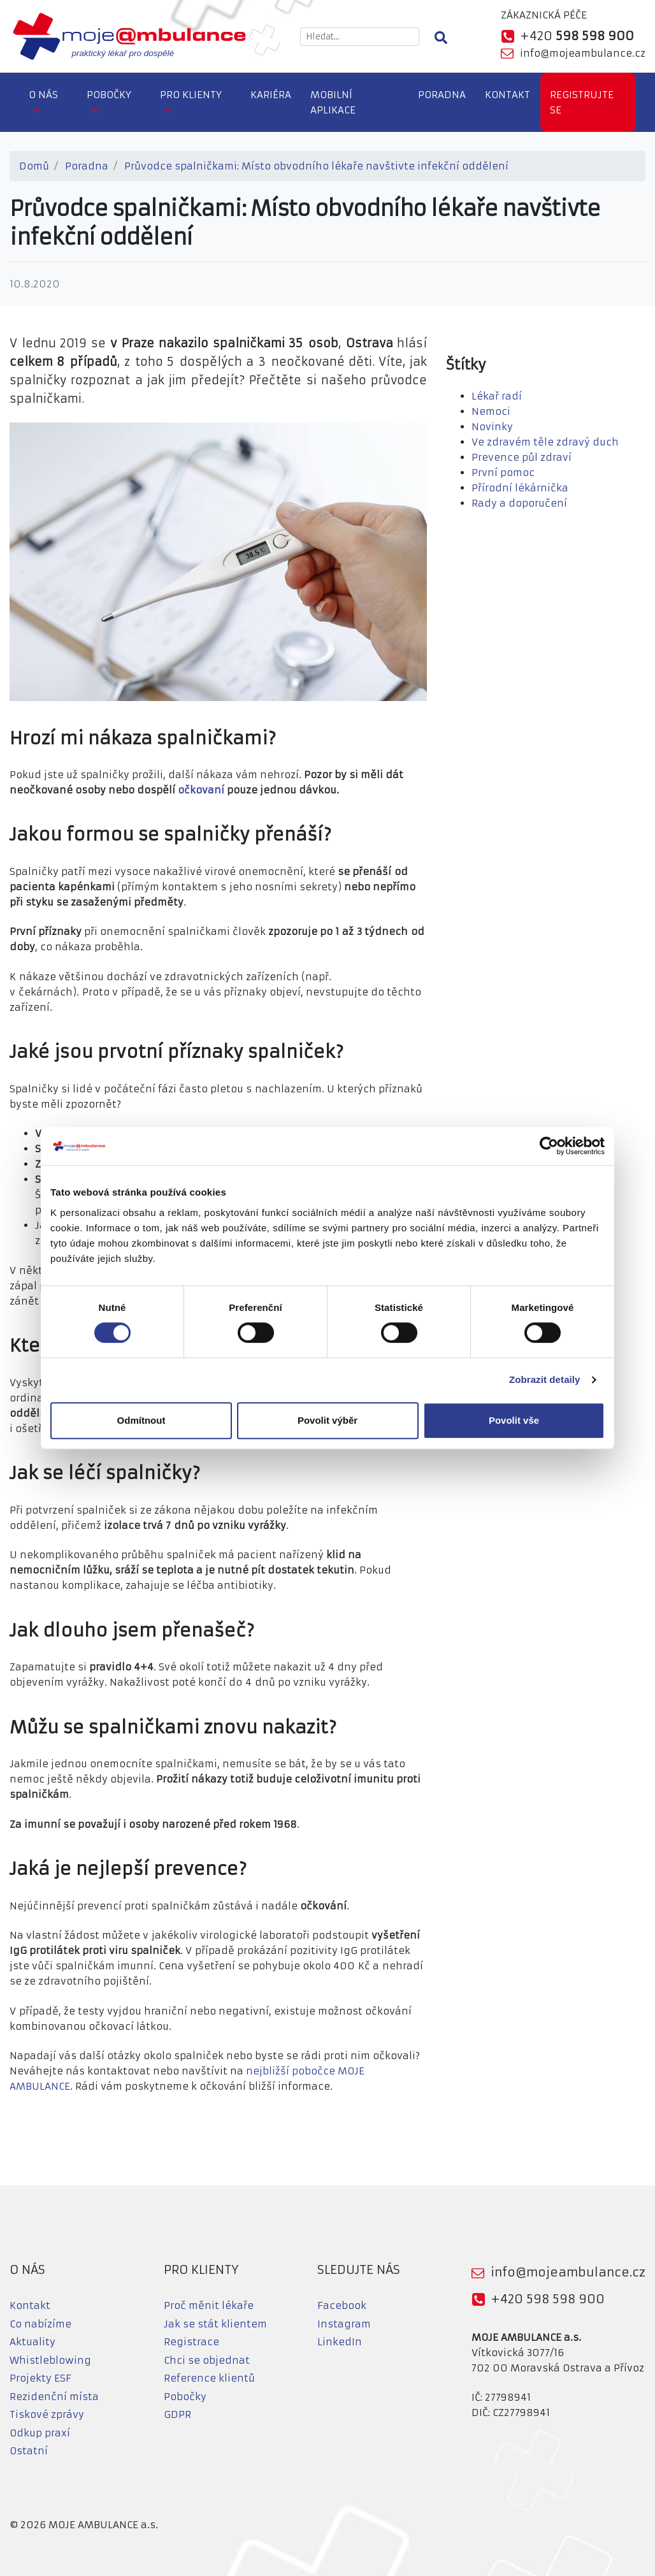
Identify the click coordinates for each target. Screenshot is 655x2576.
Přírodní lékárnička (519, 488)
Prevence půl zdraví (521, 457)
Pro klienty (191, 95)
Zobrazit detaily (544, 1379)
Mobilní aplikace (333, 102)
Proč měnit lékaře (209, 2305)
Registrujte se (582, 102)
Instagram (344, 2324)
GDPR (177, 2414)
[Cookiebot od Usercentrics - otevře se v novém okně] (549, 1145)
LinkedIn (339, 2342)
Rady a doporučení (519, 503)
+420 (577, 36)
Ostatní (29, 2451)
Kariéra (270, 95)
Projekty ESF (40, 2378)
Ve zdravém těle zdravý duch (545, 442)
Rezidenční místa (54, 2397)
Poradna (442, 95)
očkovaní (201, 790)
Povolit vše (514, 1420)
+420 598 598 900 (548, 2299)
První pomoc (503, 473)
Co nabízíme (40, 2324)
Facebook (341, 2305)
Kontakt (507, 95)
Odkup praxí (40, 2433)
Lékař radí (496, 396)
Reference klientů (209, 2378)
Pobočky (109, 95)
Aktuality (32, 2342)
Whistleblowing (50, 2360)
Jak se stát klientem (215, 2324)
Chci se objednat (207, 2360)
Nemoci (490, 411)
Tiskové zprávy (47, 2414)
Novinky (492, 427)
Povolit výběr (327, 1420)
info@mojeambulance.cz (582, 53)
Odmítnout (141, 1420)
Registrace (191, 2342)
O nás (43, 95)
